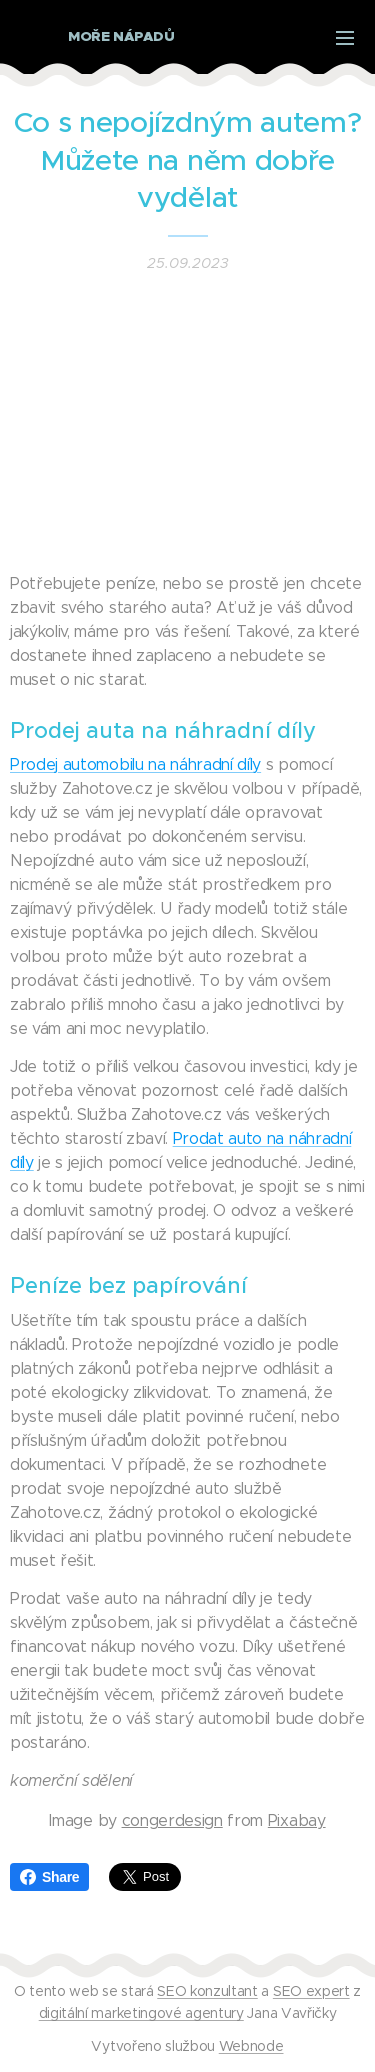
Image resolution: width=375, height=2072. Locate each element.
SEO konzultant (207, 1991)
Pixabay (297, 1820)
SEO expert (311, 1991)
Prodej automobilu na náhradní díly (135, 764)
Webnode (251, 2046)
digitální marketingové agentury (141, 2013)
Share (49, 1877)
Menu (345, 38)
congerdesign (172, 1820)
